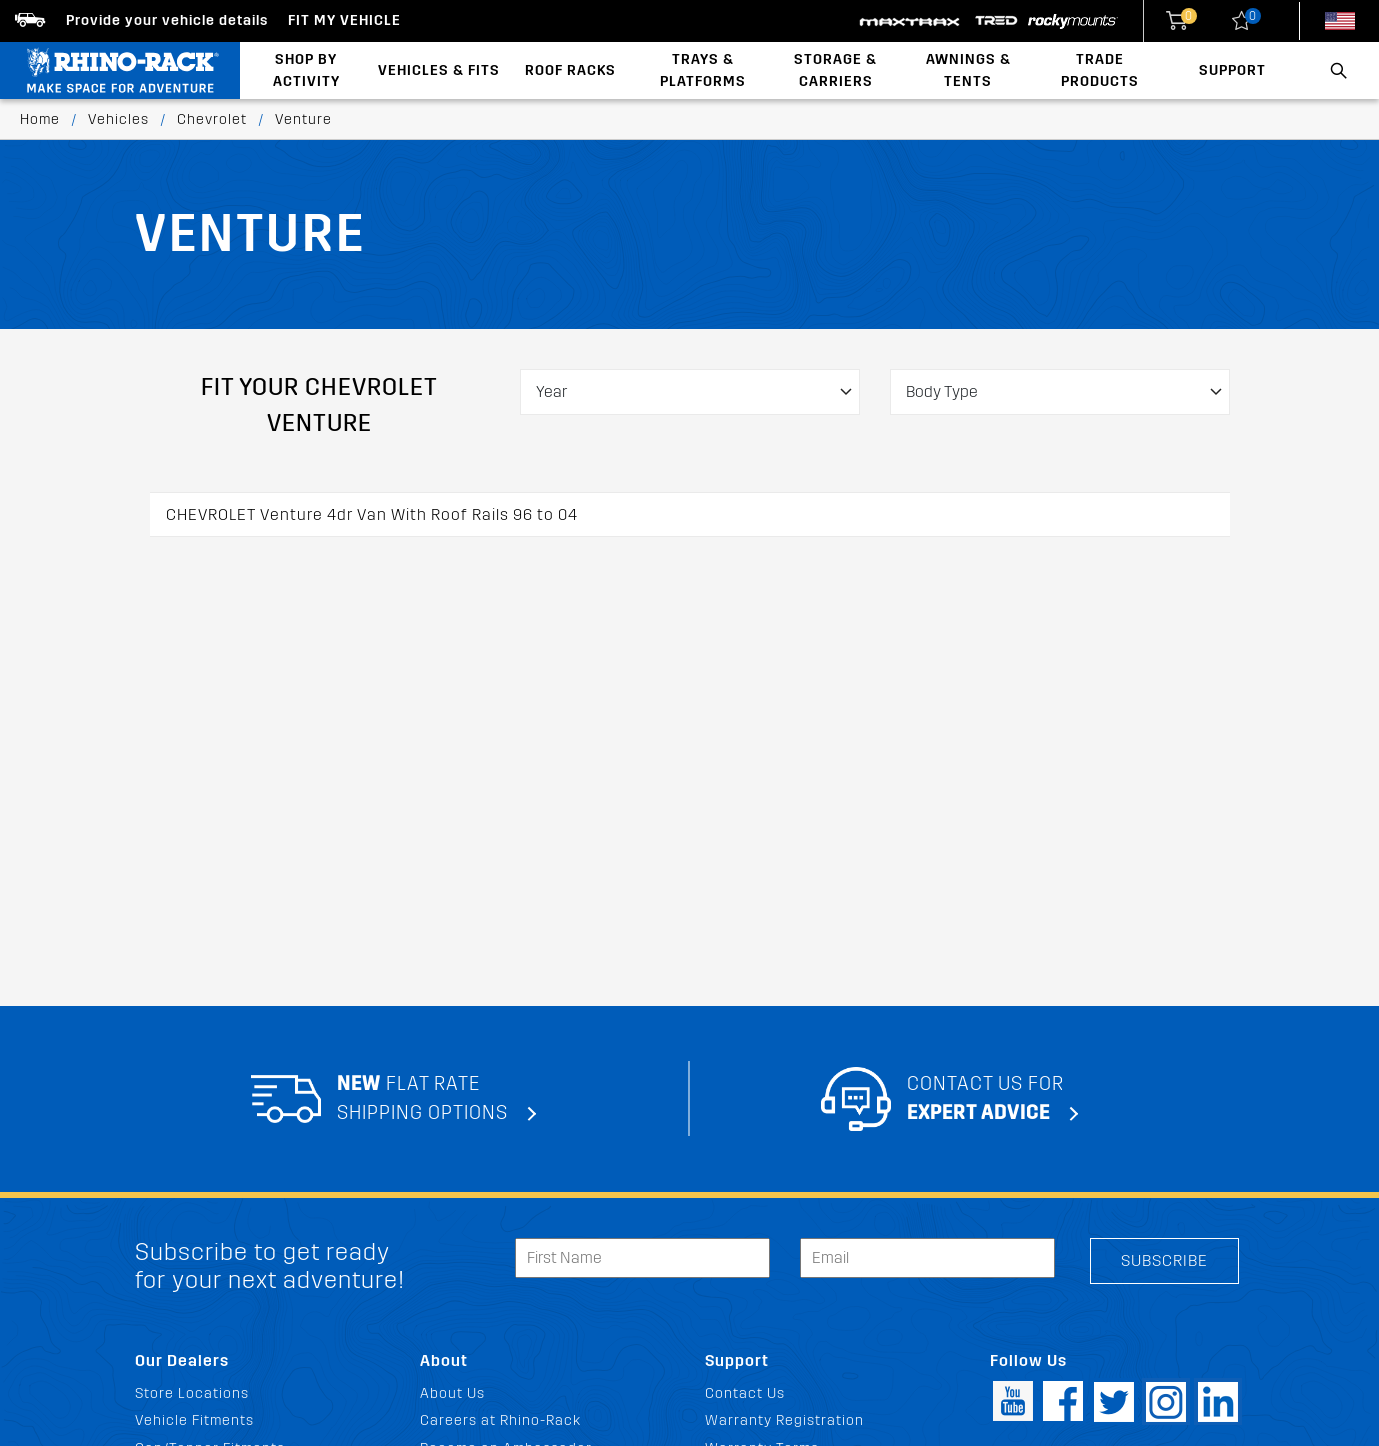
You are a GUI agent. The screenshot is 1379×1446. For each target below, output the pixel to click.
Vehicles (118, 119)
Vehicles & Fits (439, 70)
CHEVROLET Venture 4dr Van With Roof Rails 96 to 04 (372, 514)
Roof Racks (570, 70)
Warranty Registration (784, 1420)
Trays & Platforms (703, 70)
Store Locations (192, 1393)
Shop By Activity (306, 70)
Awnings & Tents (968, 70)
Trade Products (1100, 70)
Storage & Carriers (835, 70)
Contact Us (745, 1393)
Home (40, 119)
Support (1232, 70)
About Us (452, 1393)
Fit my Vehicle (344, 20)
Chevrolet (212, 119)
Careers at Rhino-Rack (500, 1420)
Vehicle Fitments (194, 1420)
